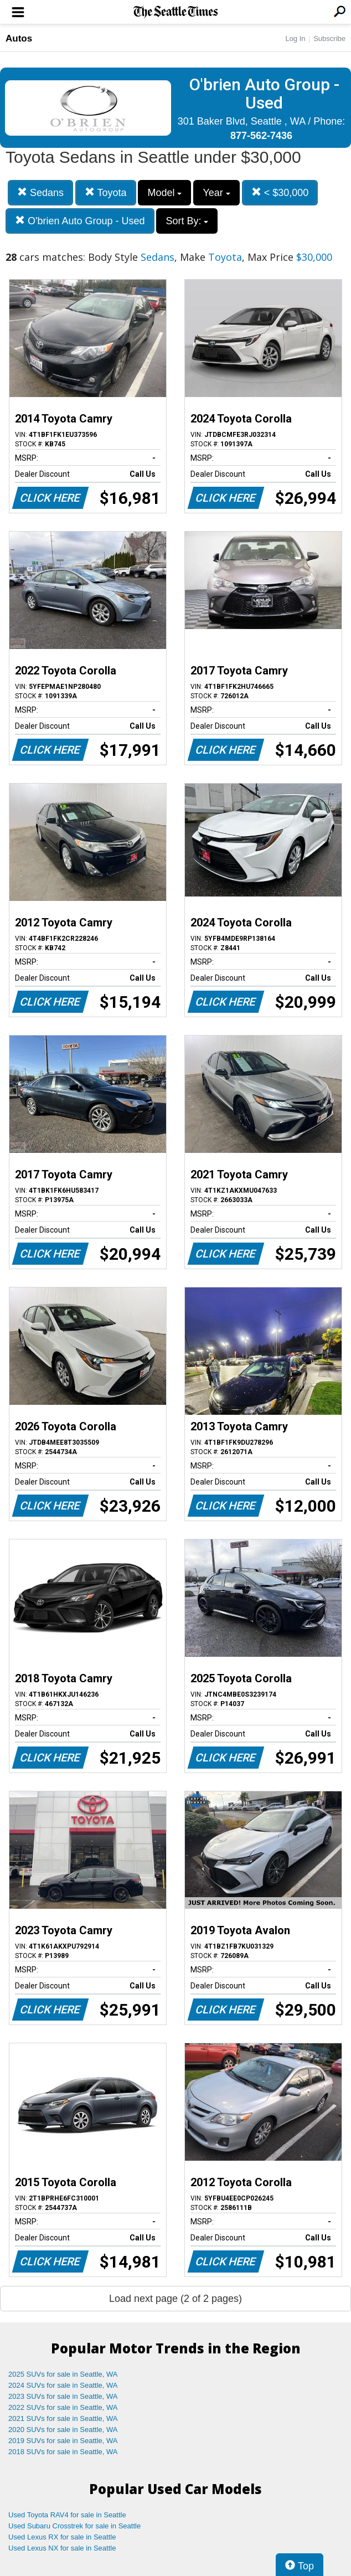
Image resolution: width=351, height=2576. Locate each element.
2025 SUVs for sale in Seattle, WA (63, 2374)
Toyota (106, 192)
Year (216, 192)
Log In (295, 38)
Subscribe (329, 38)
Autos (19, 38)
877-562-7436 (261, 135)
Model (164, 192)
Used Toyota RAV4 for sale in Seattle (67, 2515)
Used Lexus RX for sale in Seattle (62, 2537)
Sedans (40, 192)
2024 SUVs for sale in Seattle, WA (63, 2385)
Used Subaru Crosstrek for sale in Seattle (74, 2526)
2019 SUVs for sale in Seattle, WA (63, 2440)
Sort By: (187, 220)
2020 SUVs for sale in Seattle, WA (63, 2429)
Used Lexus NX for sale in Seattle (62, 2548)
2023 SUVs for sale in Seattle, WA (63, 2396)
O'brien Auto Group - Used (80, 220)
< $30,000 (280, 192)
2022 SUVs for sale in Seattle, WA (63, 2407)
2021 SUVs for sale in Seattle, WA (63, 2418)
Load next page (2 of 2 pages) (175, 2298)
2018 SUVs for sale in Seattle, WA (63, 2452)
